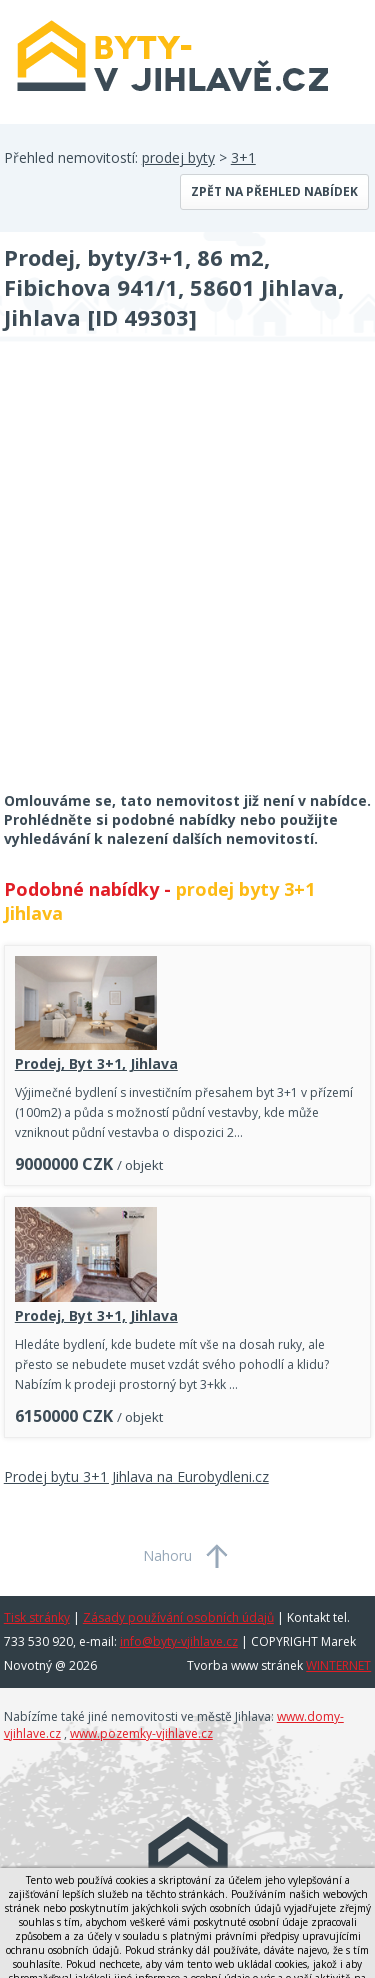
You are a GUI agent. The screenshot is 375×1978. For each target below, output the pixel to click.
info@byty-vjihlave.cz (179, 1641)
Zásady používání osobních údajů (178, 1617)
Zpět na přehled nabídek (274, 191)
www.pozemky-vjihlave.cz (141, 1733)
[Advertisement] (187, 579)
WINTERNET (338, 1665)
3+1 (243, 157)
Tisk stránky (37, 1617)
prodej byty (178, 157)
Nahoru (167, 1555)
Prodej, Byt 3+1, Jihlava (96, 1063)
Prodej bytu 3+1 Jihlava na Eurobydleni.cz (136, 1476)
